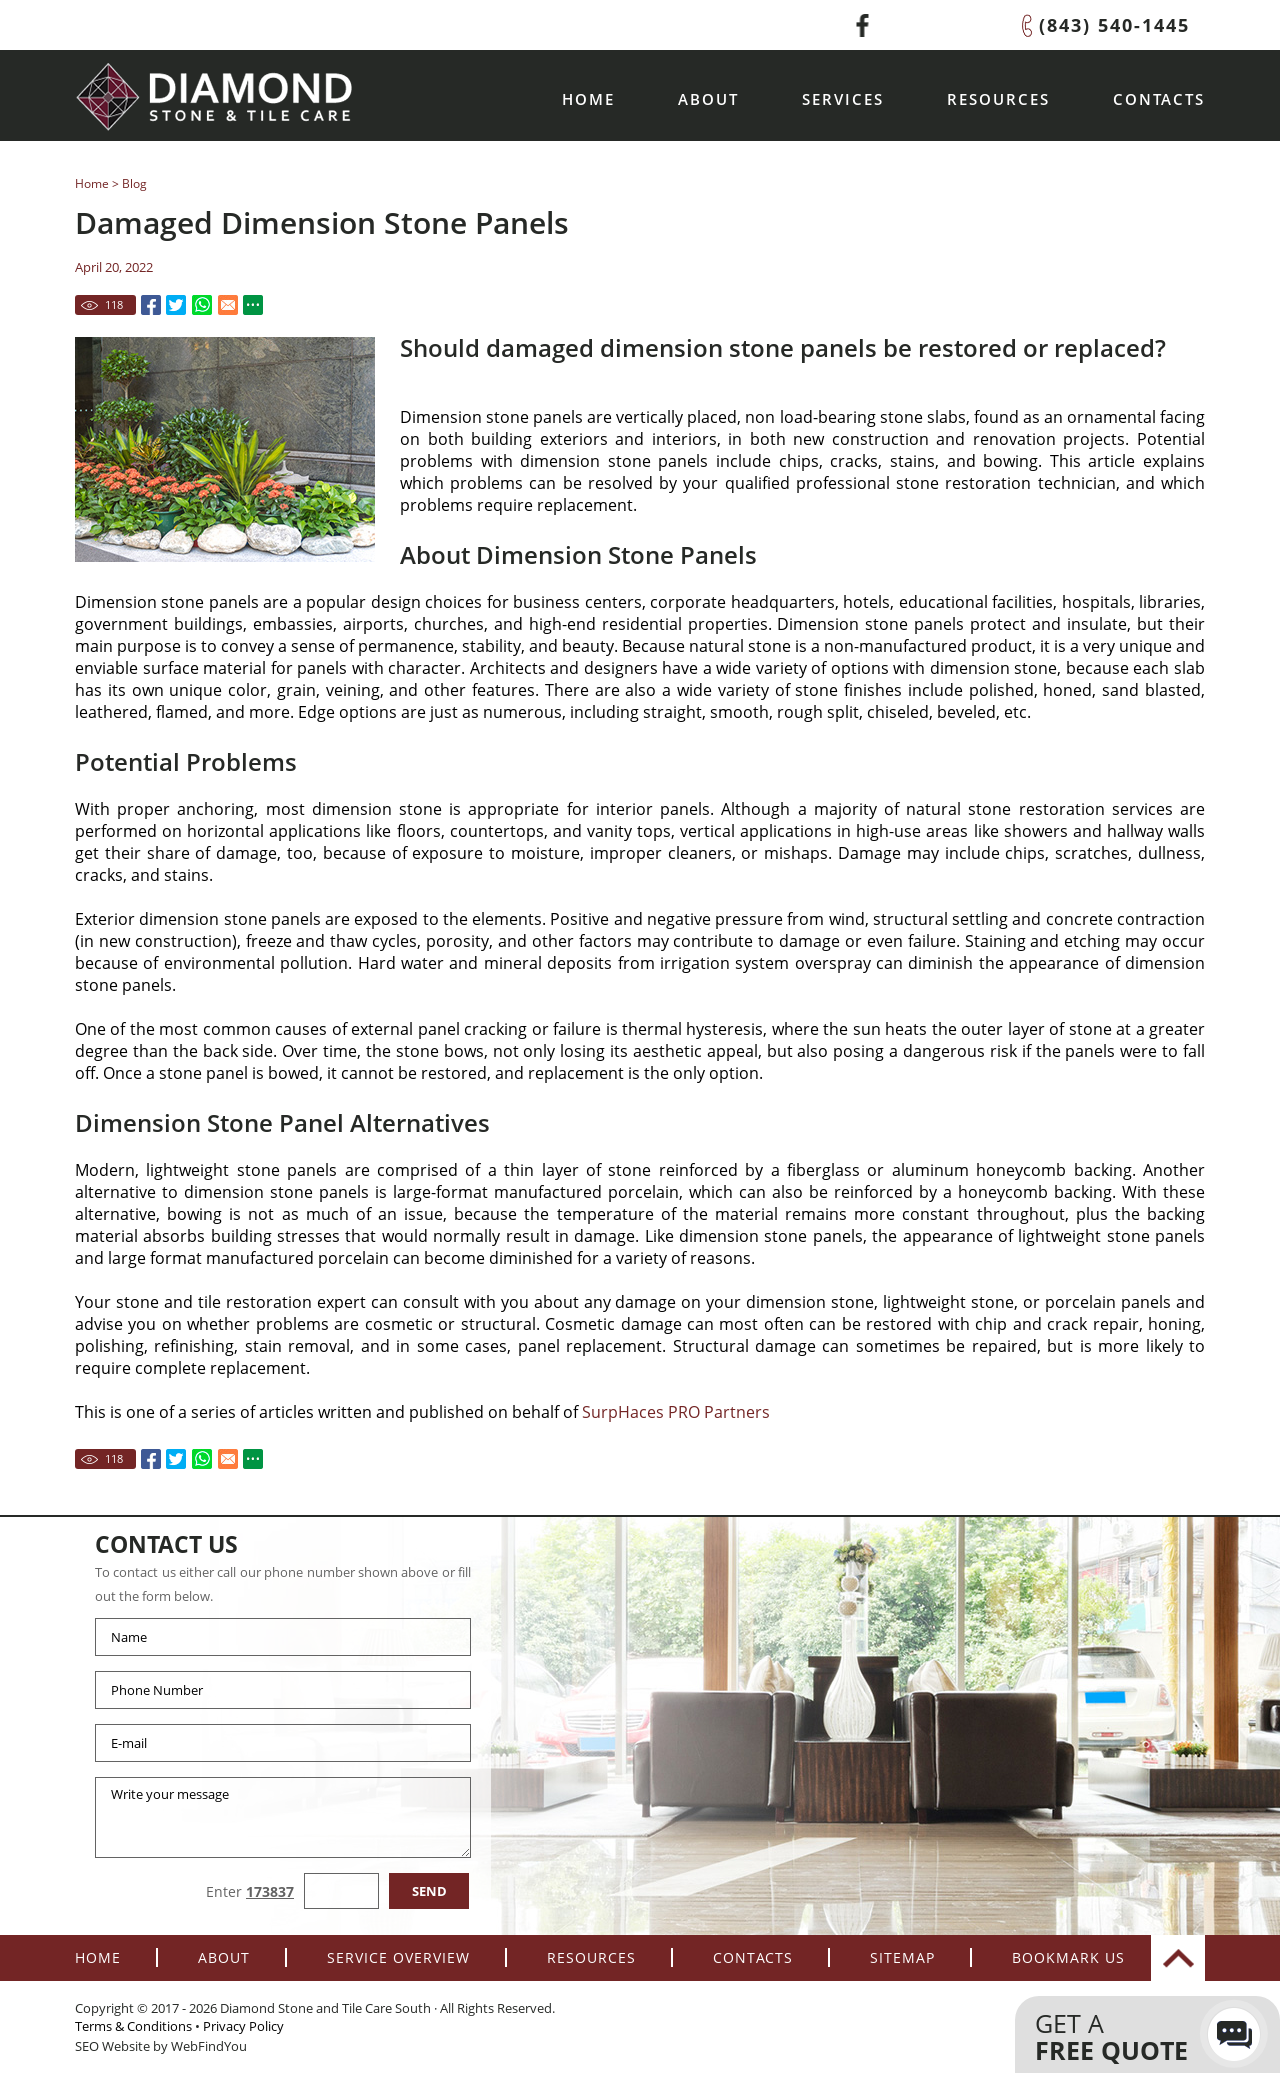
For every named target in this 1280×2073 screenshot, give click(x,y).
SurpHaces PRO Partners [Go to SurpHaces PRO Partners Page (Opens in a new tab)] (676, 1412)
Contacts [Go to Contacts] (1159, 99)
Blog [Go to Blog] (134, 183)
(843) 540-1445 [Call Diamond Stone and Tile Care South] (1114, 25)
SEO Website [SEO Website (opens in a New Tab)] (112, 2046)
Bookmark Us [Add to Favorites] (1068, 1957)
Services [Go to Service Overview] (843, 99)
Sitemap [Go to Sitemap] (902, 1957)
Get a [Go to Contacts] (1127, 2036)
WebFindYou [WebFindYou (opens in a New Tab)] (209, 2046)
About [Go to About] (708, 99)
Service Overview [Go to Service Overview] (398, 1957)
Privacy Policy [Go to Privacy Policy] (243, 2026)
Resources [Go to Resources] (998, 99)
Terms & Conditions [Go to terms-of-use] (133, 2026)
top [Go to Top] (1178, 1958)
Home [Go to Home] (588, 99)
